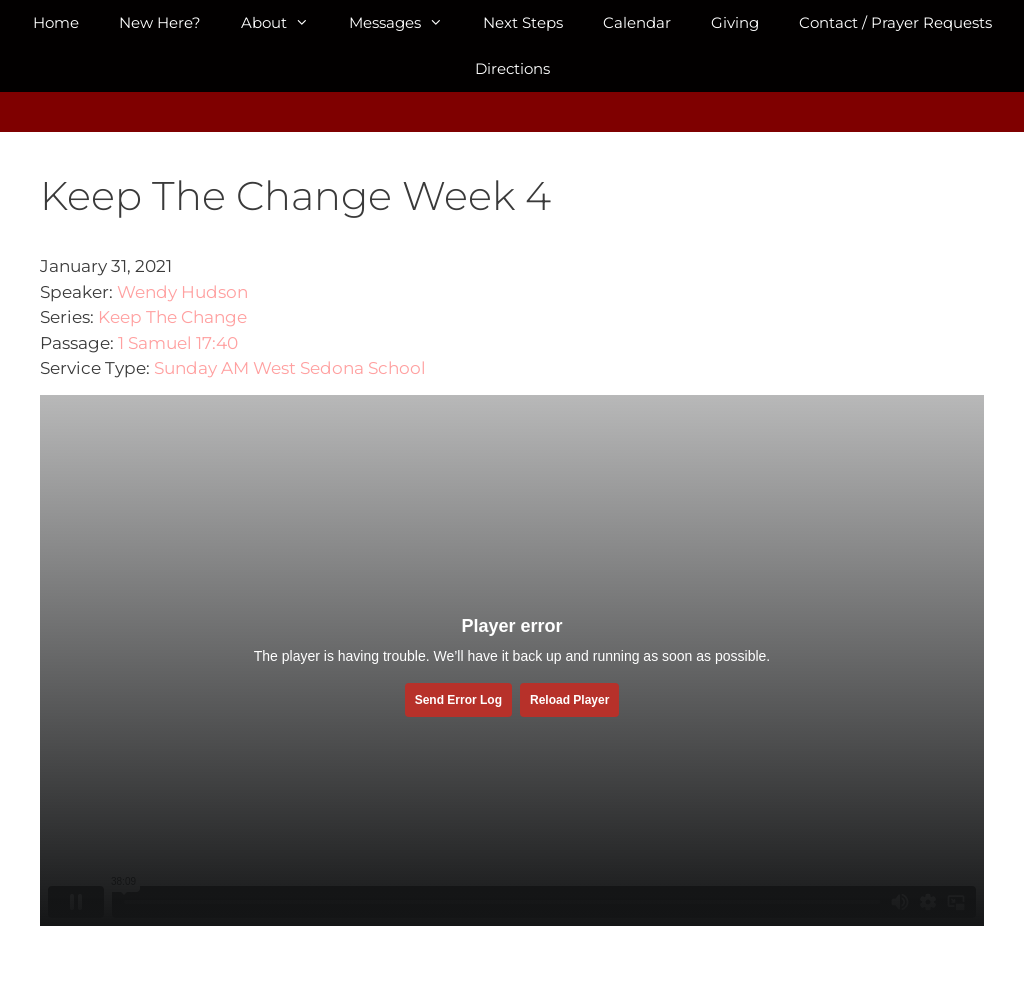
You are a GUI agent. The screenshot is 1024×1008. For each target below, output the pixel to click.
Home (56, 22)
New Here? (160, 22)
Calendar (637, 22)
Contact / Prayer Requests (895, 22)
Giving (735, 22)
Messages (406, 23)
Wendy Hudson (182, 292)
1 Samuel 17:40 (178, 343)
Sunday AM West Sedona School (290, 368)
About (285, 23)
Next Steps (523, 22)
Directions (512, 68)
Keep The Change (172, 317)
